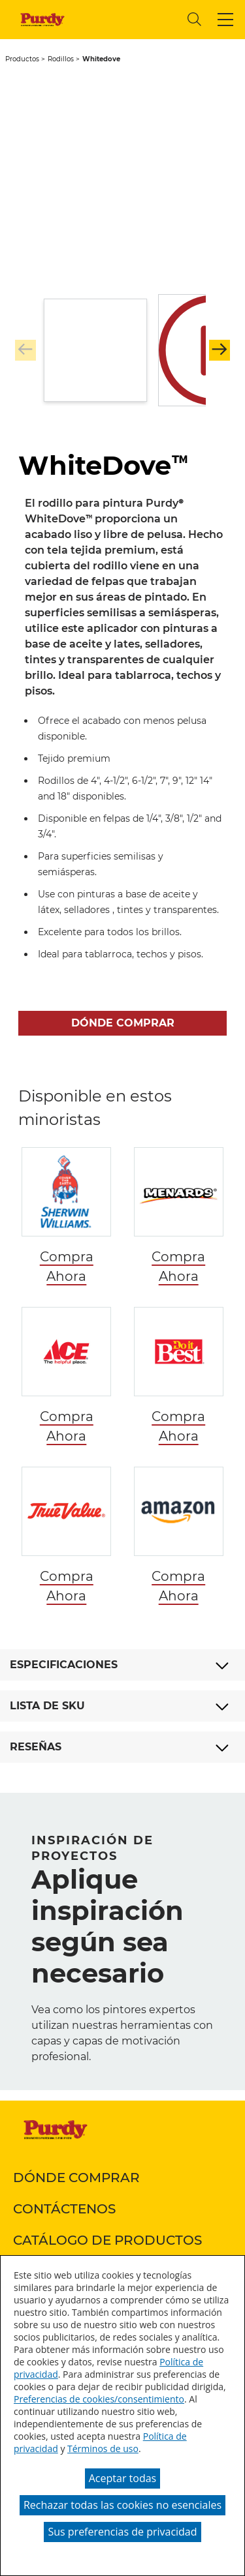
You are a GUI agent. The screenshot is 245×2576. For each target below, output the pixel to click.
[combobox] (127, 19)
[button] (225, 19)
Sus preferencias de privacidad (122, 2531)
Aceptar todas (122, 2478)
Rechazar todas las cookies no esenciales (122, 2505)
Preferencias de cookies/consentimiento (99, 2399)
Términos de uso (103, 2448)
